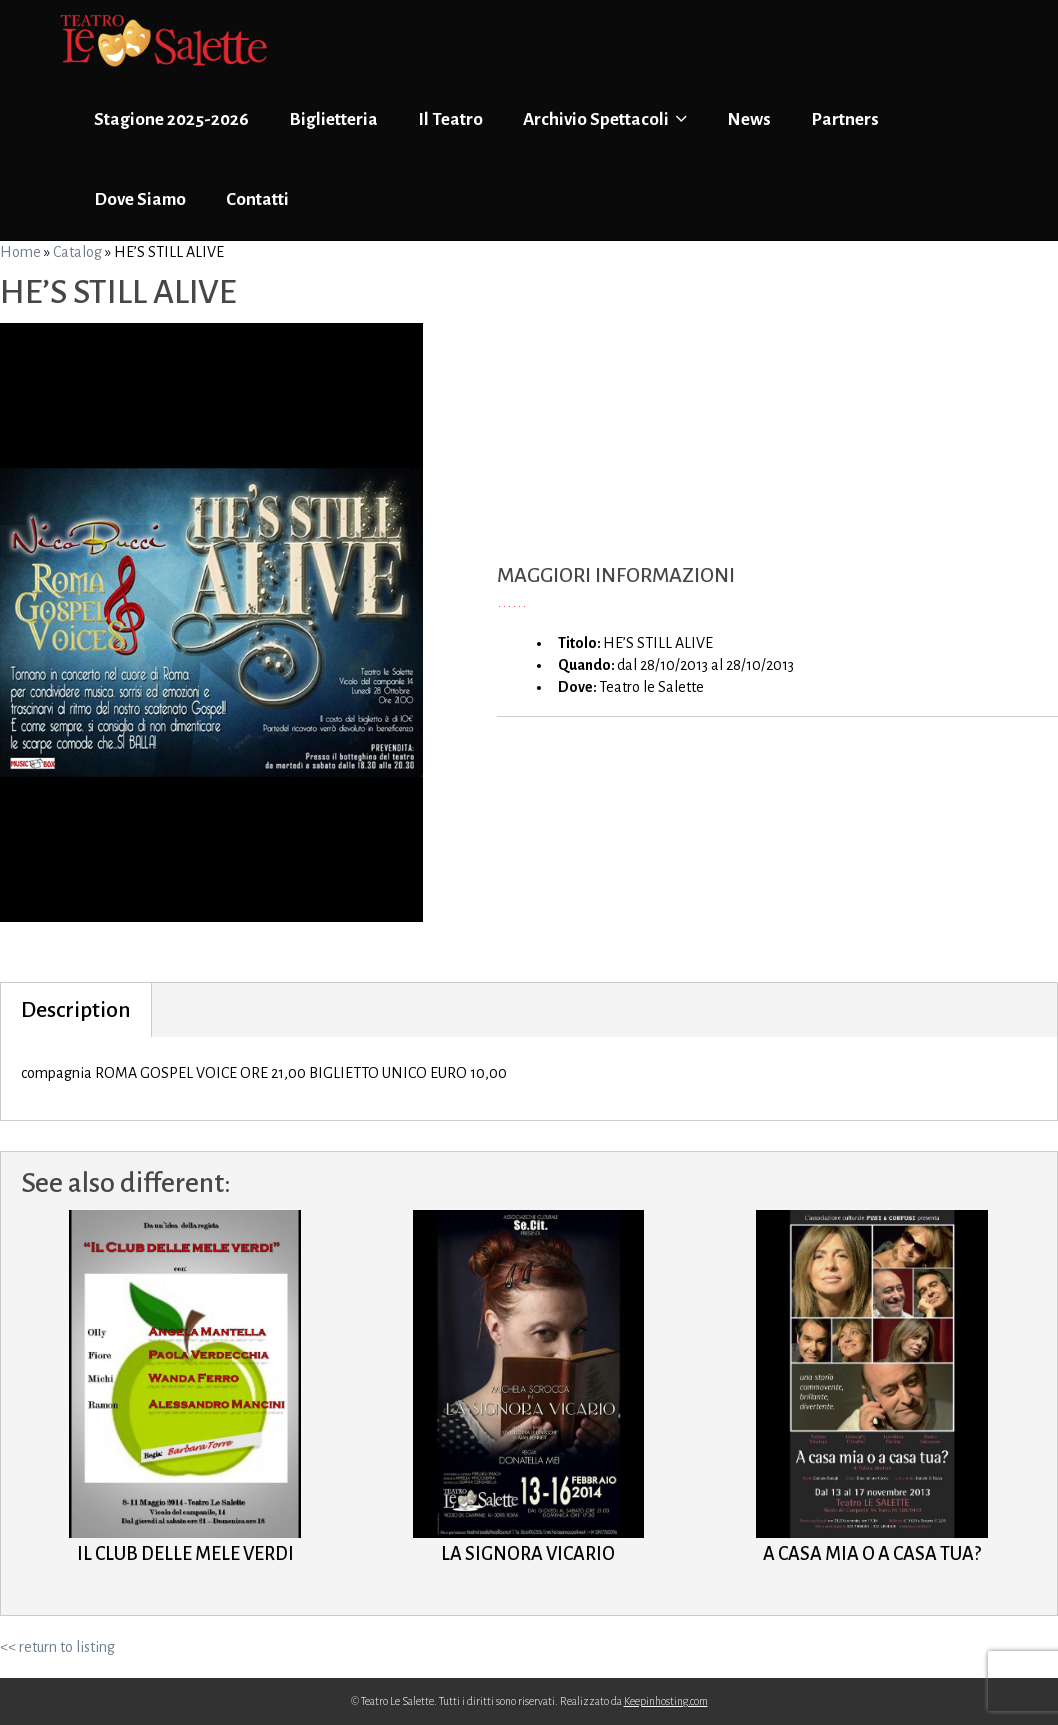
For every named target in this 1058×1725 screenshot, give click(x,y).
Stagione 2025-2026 (171, 119)
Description (76, 1010)
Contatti (257, 199)
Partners (845, 119)
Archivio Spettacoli (605, 119)
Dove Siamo (140, 199)
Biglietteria (333, 119)
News (749, 119)
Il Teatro (450, 119)
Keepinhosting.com (666, 1701)
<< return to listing (57, 1647)
